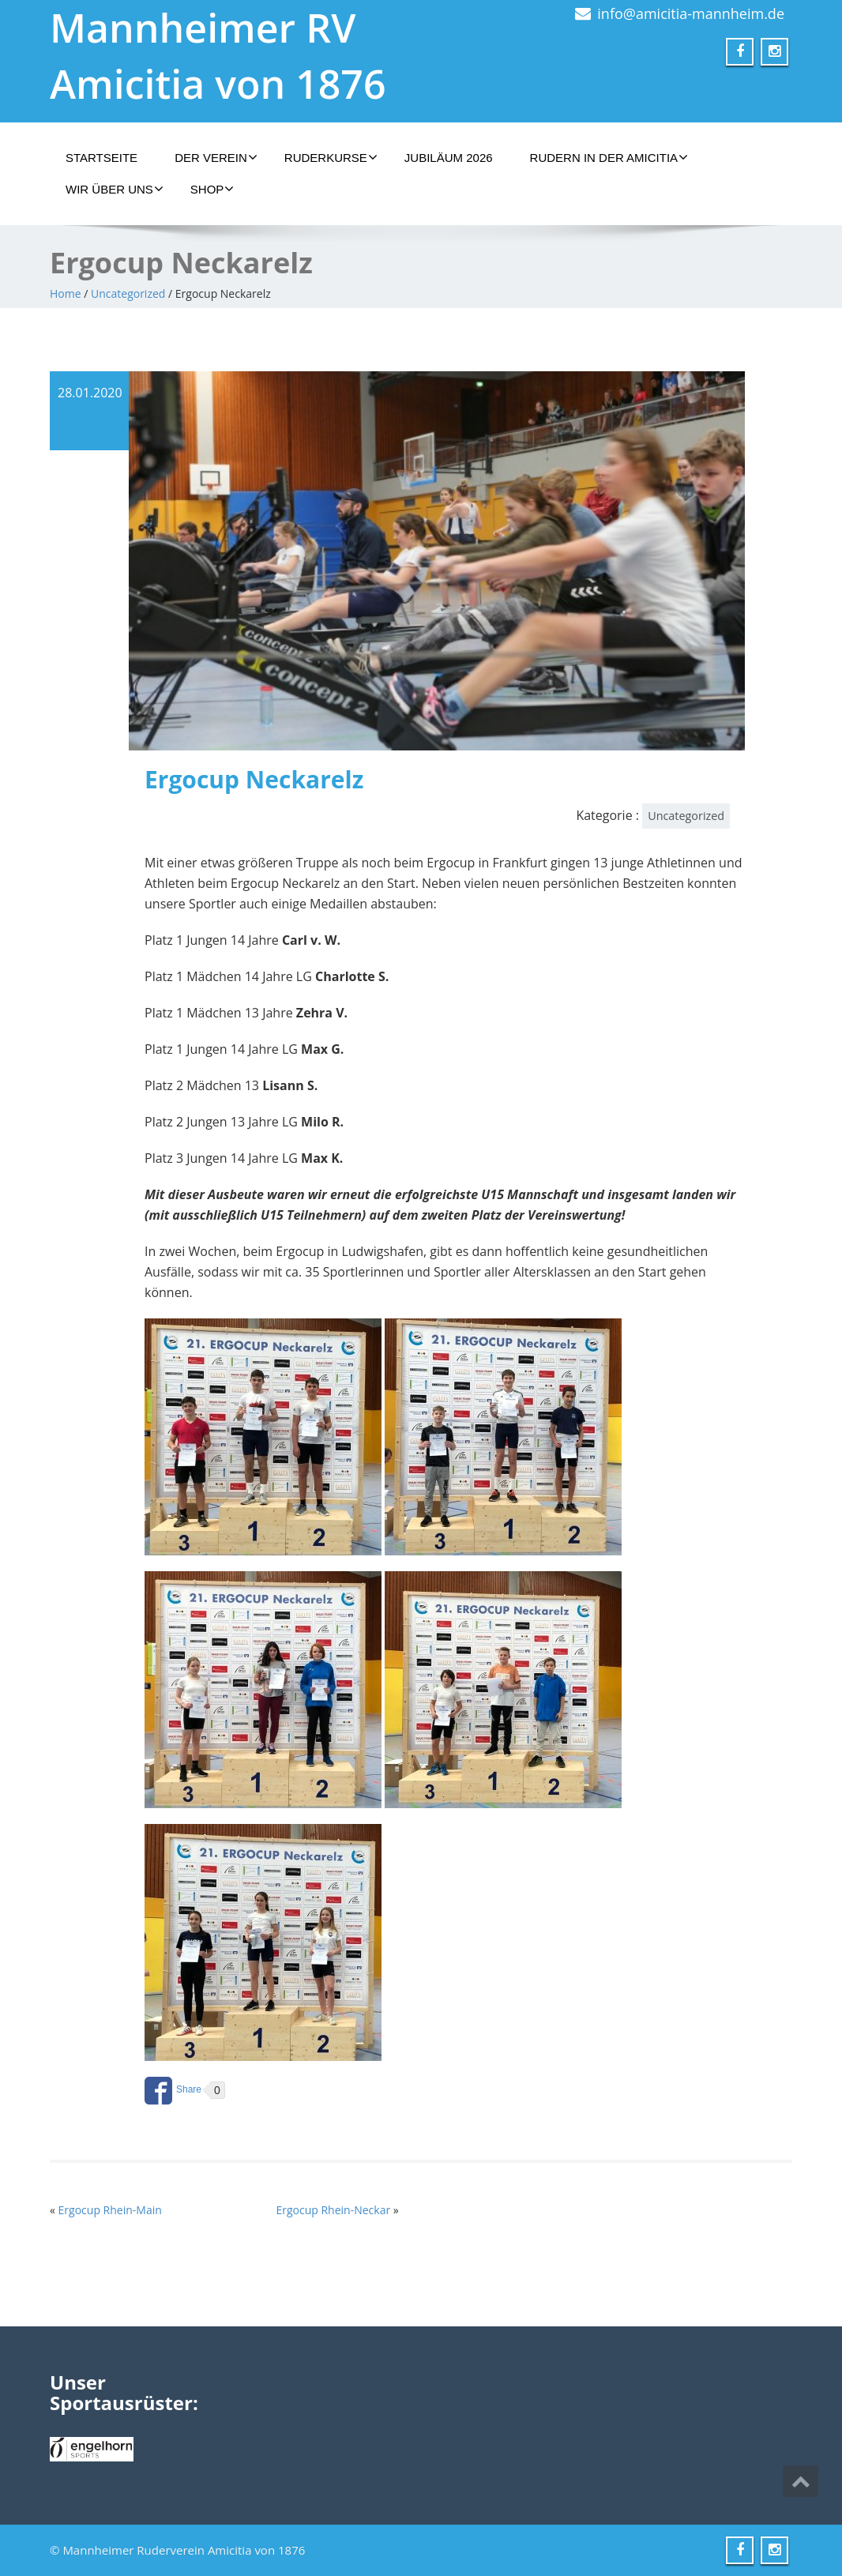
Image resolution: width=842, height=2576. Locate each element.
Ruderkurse (331, 157)
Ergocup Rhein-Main (110, 2209)
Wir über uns (115, 189)
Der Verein (216, 157)
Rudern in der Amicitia (609, 157)
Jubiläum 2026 (448, 157)
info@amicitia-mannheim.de (690, 13)
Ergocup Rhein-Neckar (333, 2209)
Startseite (101, 157)
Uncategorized (128, 293)
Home (65, 293)
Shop (212, 189)
